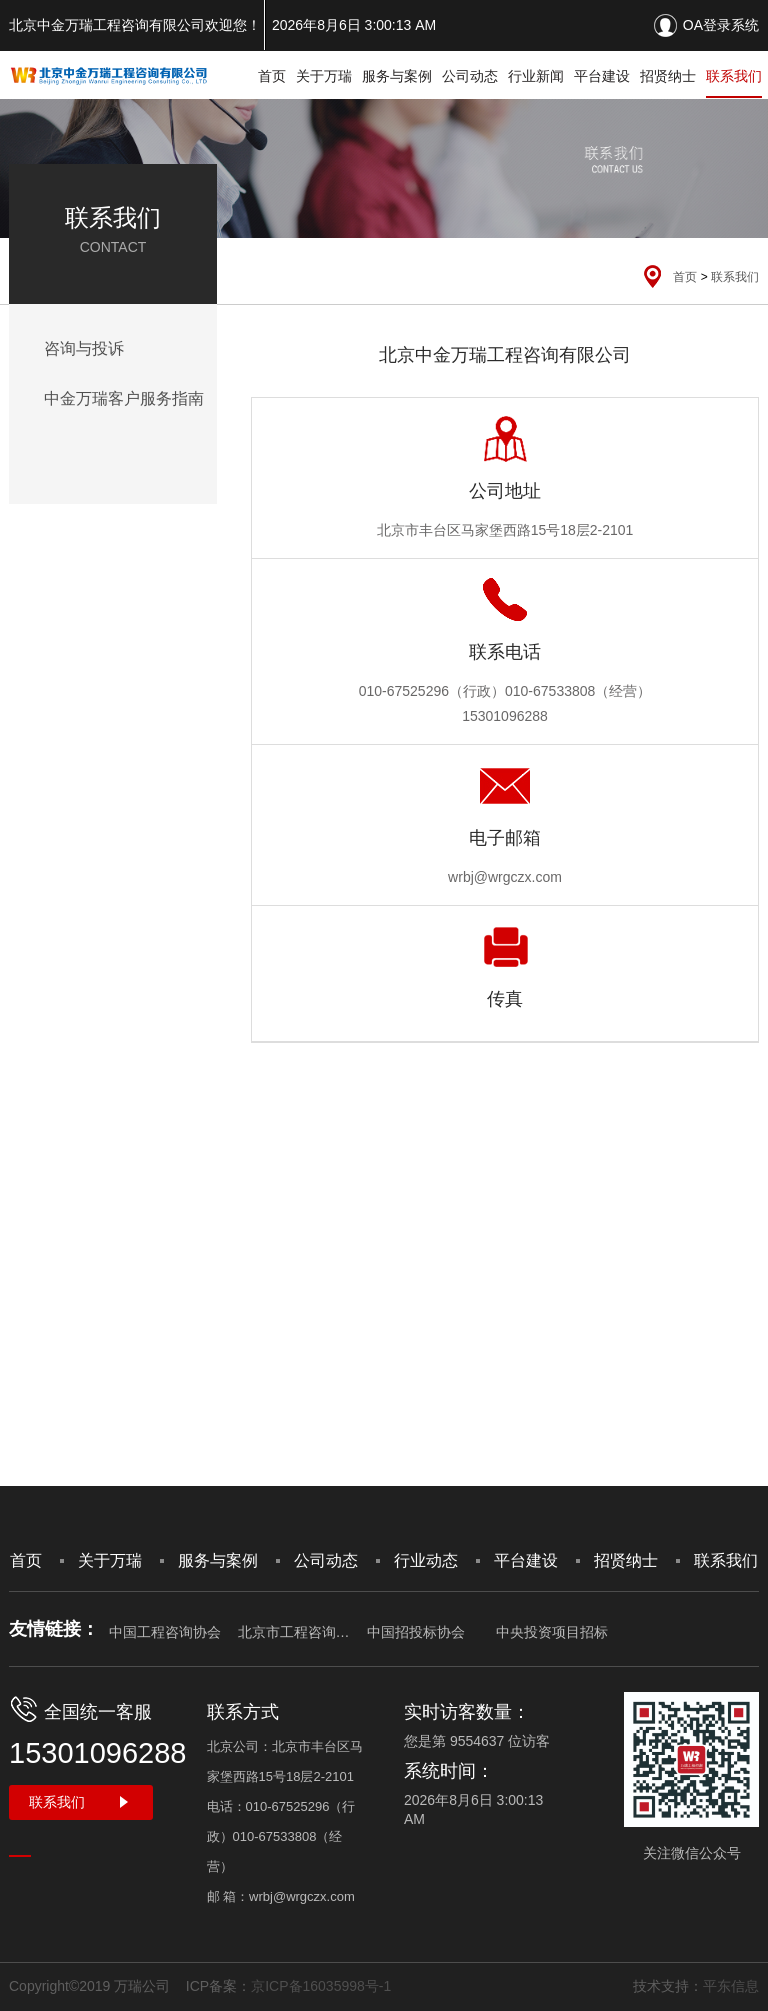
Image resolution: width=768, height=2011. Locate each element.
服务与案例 (397, 76)
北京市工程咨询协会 (294, 1632)
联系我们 (734, 76)
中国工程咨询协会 (165, 1632)
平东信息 (731, 1986)
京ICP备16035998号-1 (321, 1986)
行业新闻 (536, 76)
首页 (272, 76)
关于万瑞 (324, 76)
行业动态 (426, 1560)
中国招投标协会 (416, 1632)
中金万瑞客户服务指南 (124, 398)
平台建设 (602, 76)
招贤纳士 (668, 76)
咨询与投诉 (84, 348)
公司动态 (470, 76)
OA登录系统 (721, 25)
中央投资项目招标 (552, 1632)
